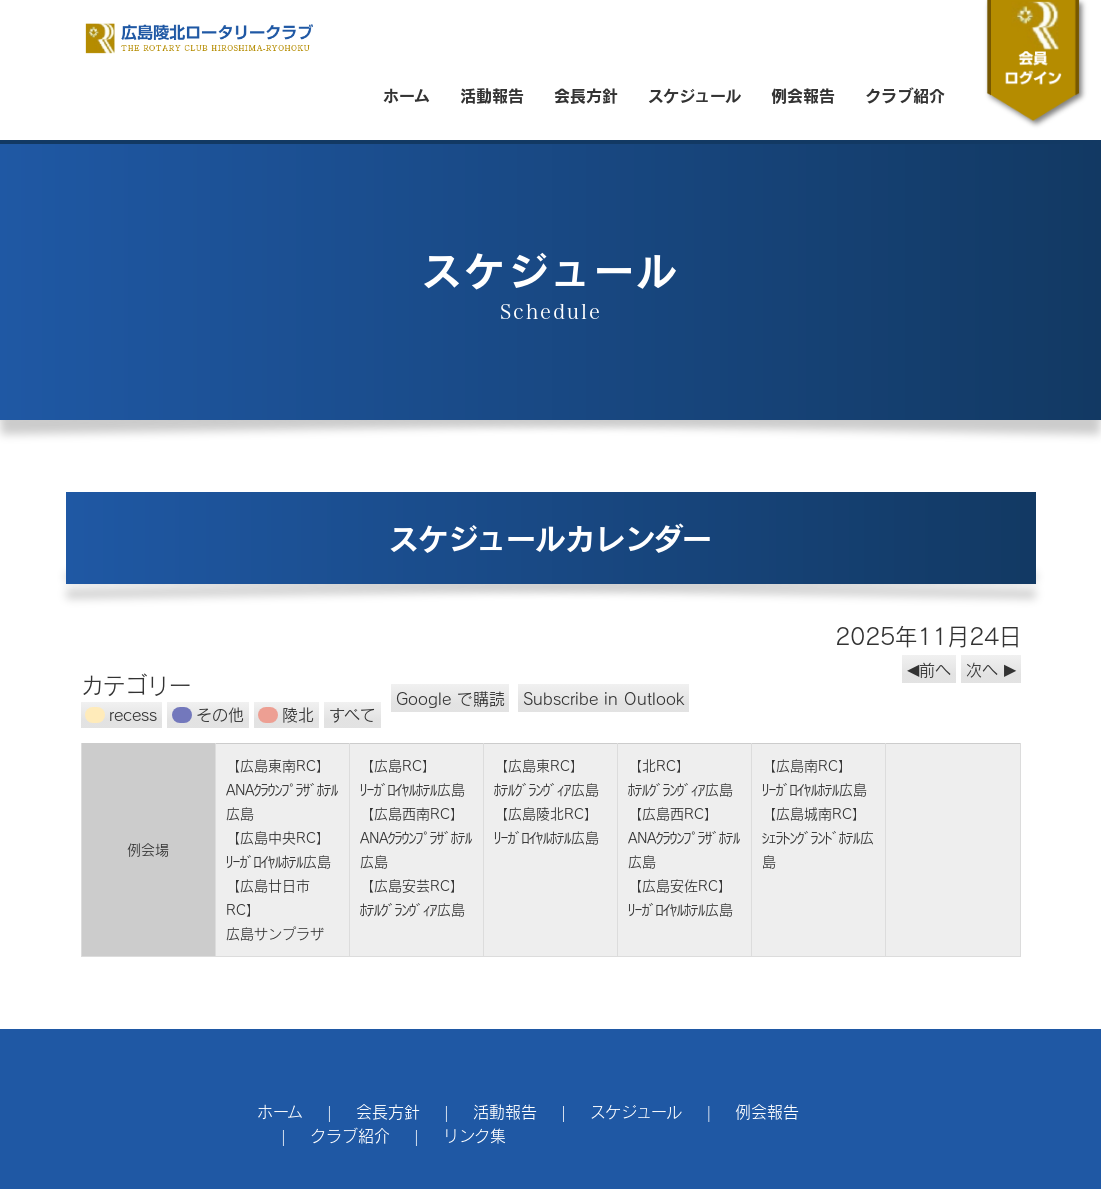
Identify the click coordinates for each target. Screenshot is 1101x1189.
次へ (982, 668)
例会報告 (803, 95)
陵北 (286, 714)
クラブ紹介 (905, 95)
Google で (450, 697)
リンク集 (474, 1135)
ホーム (406, 95)
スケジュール (694, 95)
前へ (935, 668)
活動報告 (492, 95)
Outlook (603, 697)
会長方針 (586, 95)
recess (121, 714)
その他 (208, 714)
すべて (352, 714)
